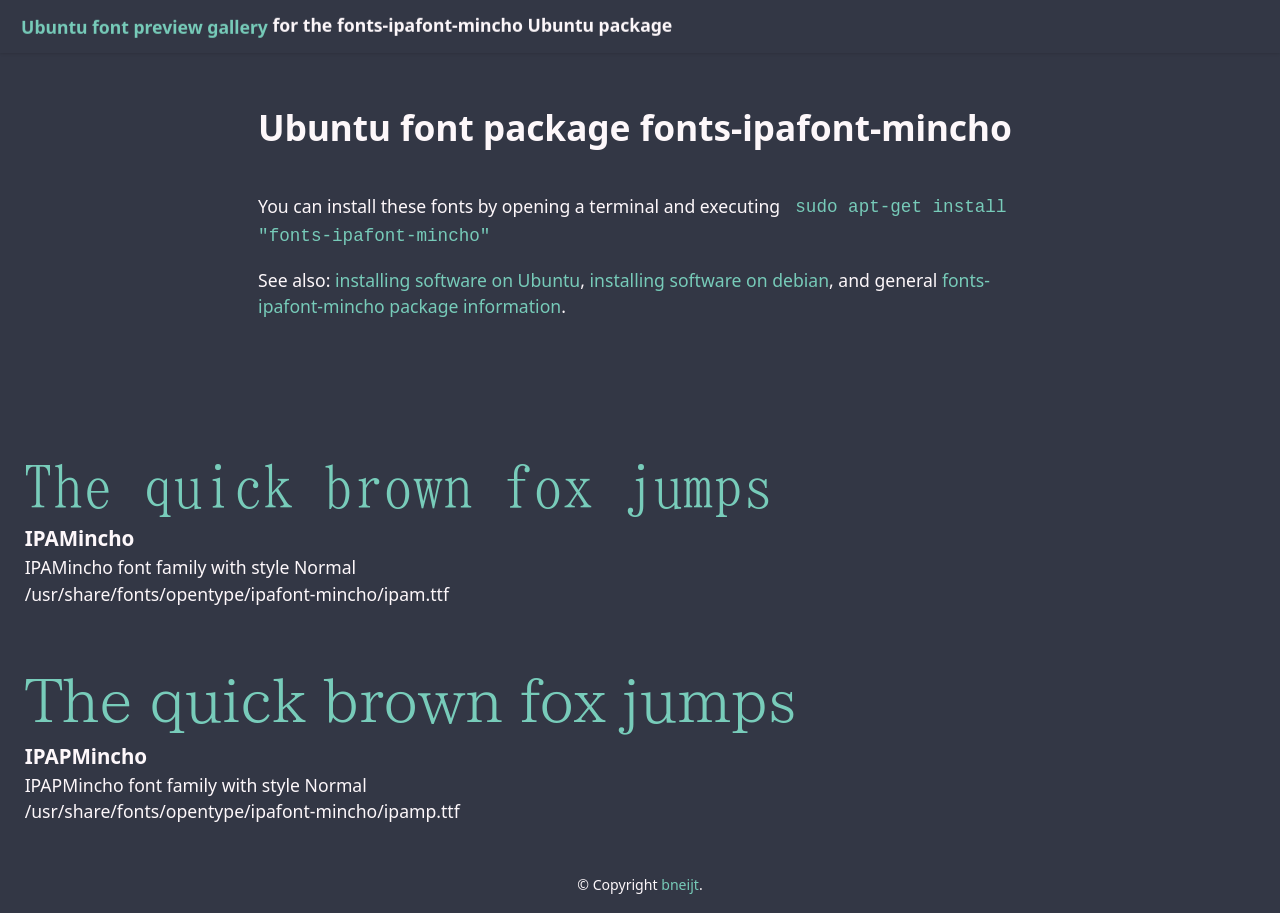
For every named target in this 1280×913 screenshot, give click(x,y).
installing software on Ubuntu (457, 276)
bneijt (680, 880)
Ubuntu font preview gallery (144, 27)
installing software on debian (709, 276)
